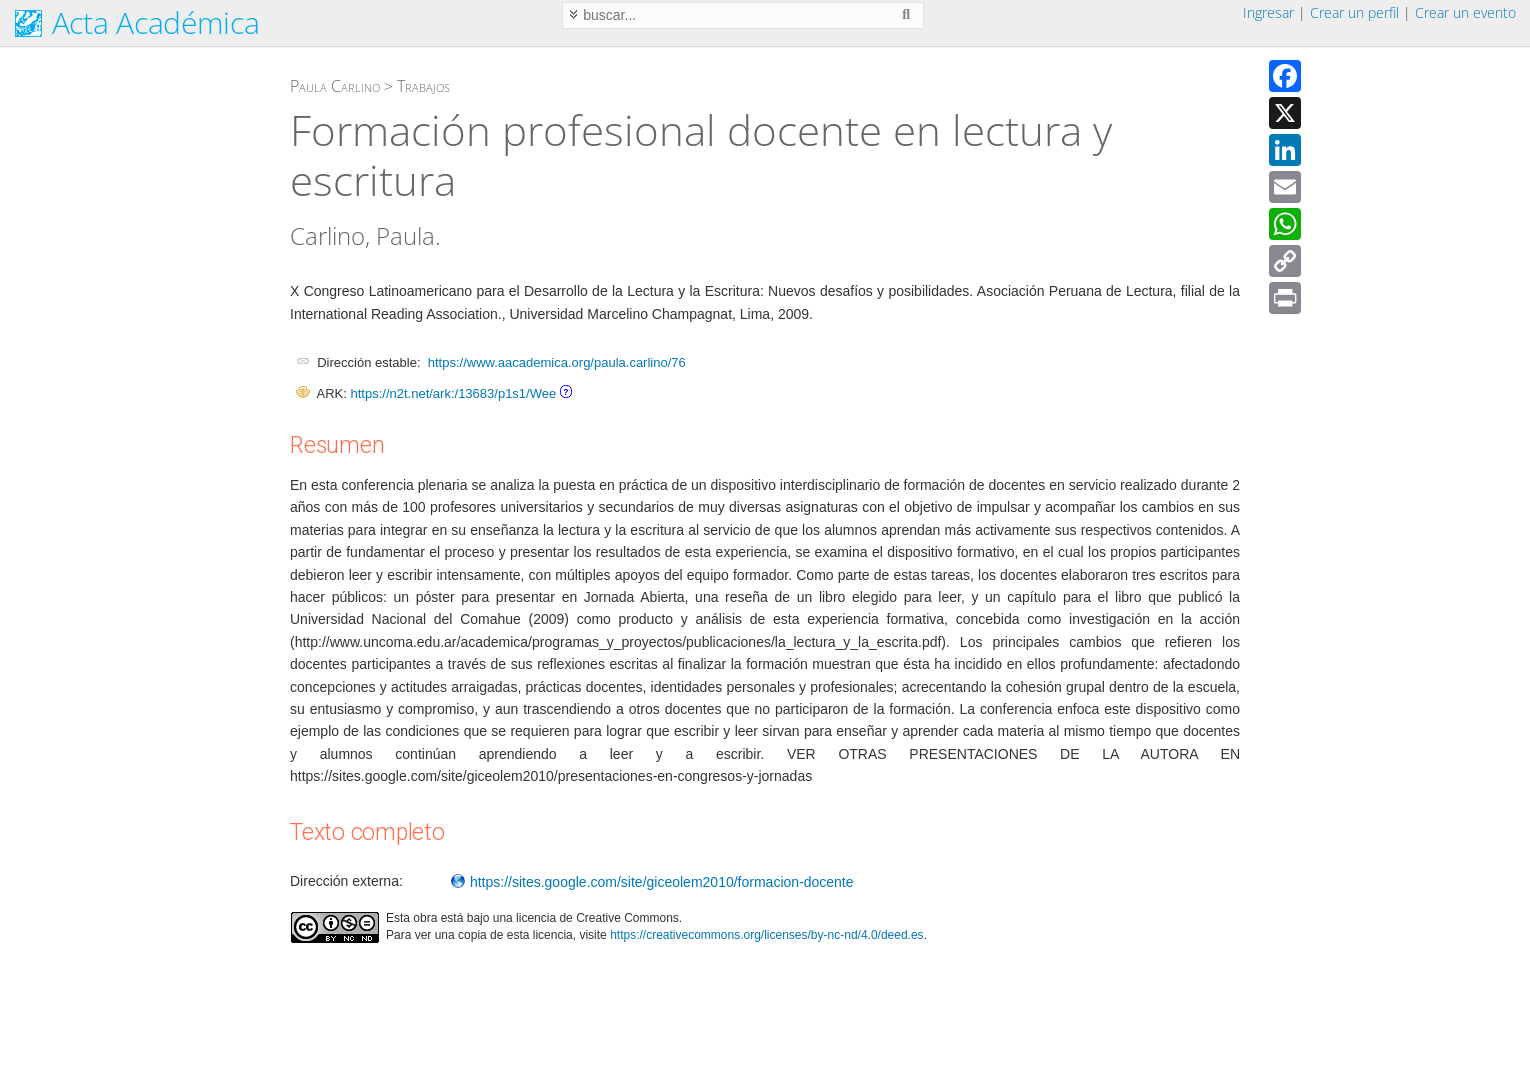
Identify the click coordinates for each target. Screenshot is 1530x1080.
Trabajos (423, 86)
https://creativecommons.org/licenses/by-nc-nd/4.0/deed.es (767, 935)
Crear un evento (1465, 12)
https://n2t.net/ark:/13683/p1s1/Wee (453, 393)
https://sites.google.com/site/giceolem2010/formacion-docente (652, 882)
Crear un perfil (1354, 12)
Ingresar (1268, 12)
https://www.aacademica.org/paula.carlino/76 (557, 362)
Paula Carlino (335, 86)
